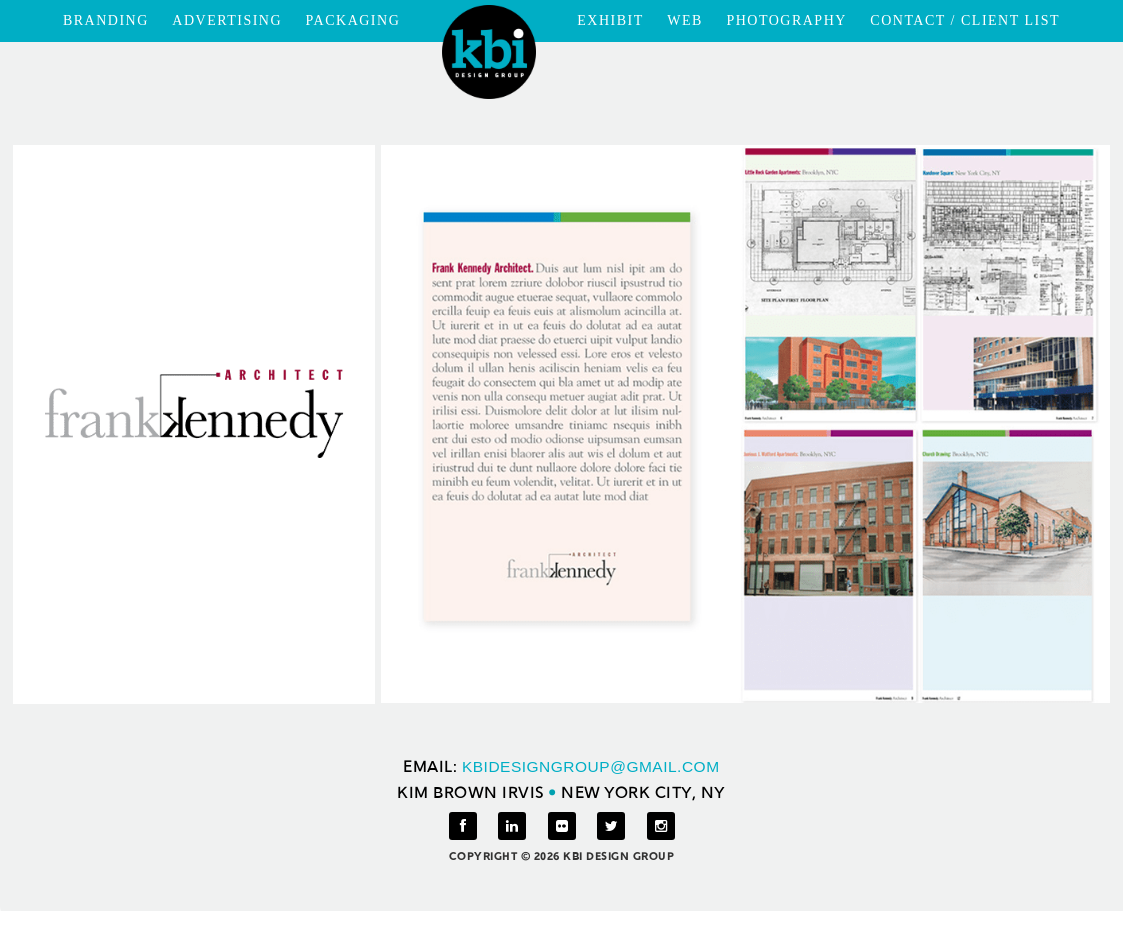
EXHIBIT (610, 20)
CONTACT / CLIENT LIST (965, 20)
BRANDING (106, 20)
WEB (685, 20)
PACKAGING (353, 20)
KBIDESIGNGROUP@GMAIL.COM (591, 766)
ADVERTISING (227, 20)
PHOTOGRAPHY (786, 20)
